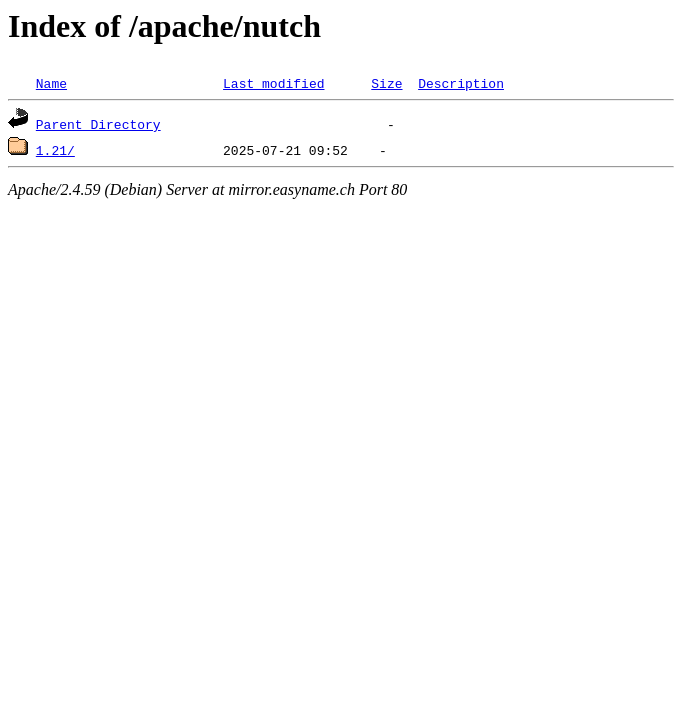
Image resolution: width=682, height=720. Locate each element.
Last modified (273, 83)
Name (51, 83)
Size (386, 83)
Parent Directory (98, 124)
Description (461, 83)
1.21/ (55, 150)
